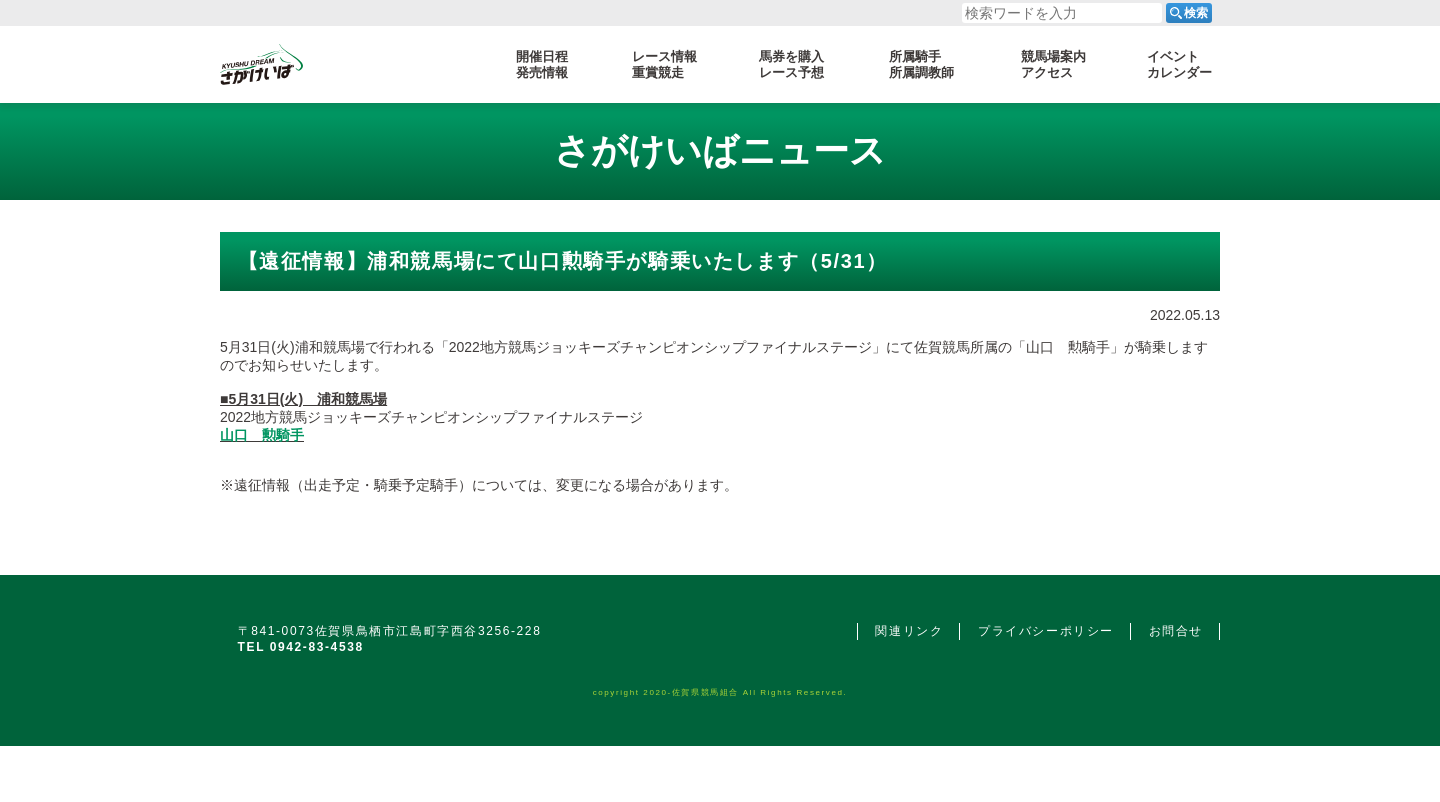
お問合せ (1176, 631)
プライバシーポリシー (1046, 631)
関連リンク (909, 631)
